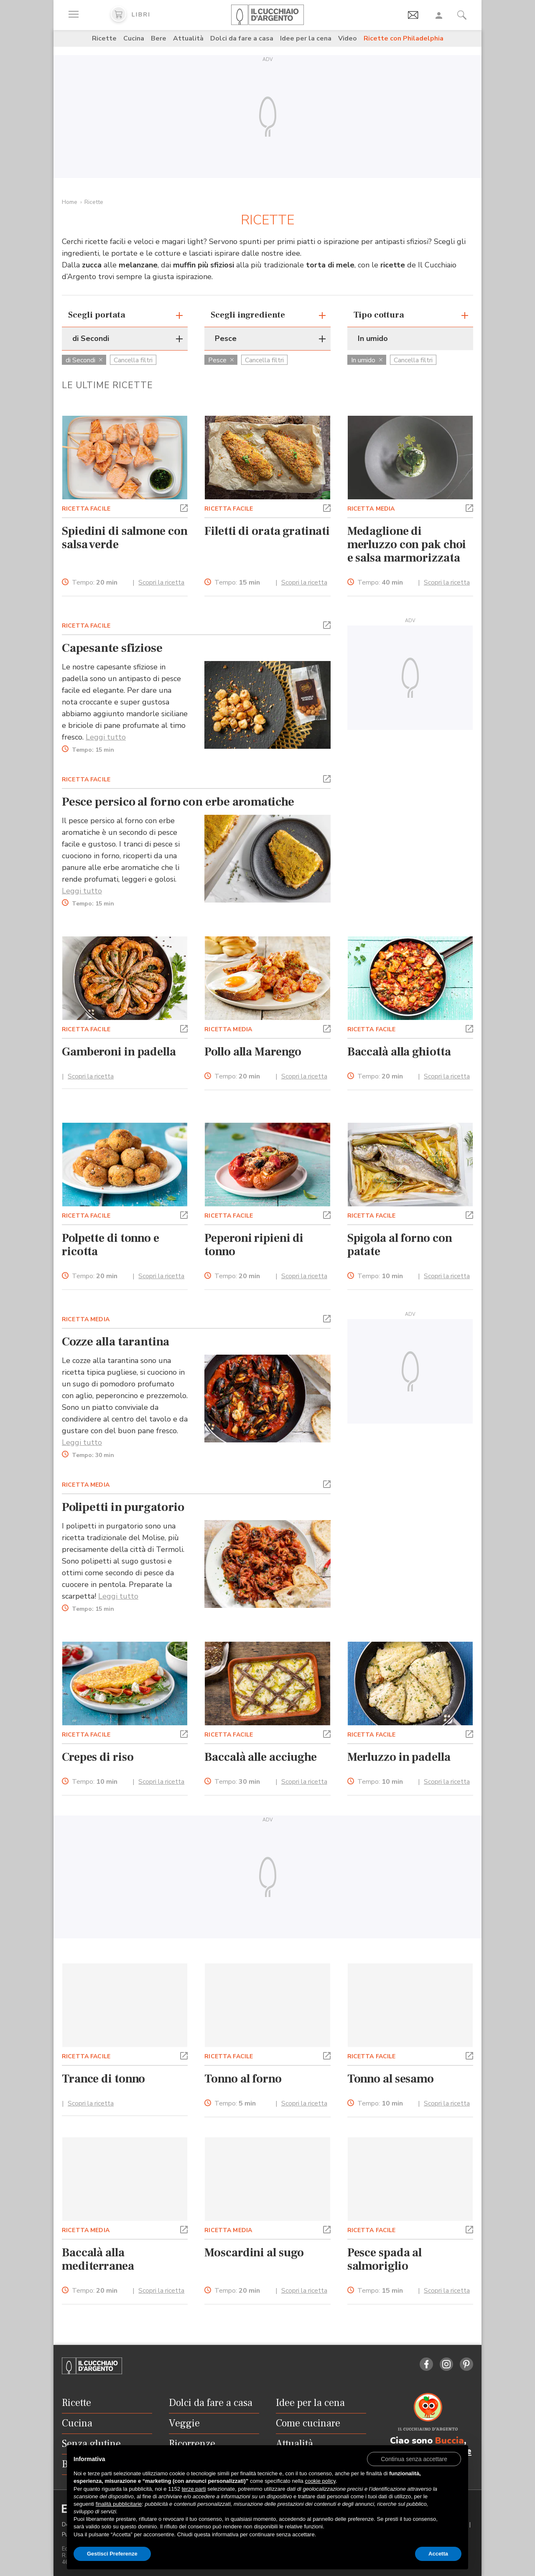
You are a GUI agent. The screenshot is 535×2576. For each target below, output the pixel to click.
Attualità (188, 38)
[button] (184, 507)
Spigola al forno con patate (399, 1245)
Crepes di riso (97, 1757)
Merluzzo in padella (399, 1757)
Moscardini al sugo (254, 2252)
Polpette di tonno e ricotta (110, 1245)
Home (69, 202)
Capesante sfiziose (112, 648)
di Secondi (84, 360)
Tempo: (94, 582)
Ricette (104, 38)
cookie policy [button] (320, 2481)
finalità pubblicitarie (119, 2504)
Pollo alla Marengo (252, 1051)
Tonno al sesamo (390, 2078)
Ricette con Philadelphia (403, 38)
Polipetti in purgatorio (123, 1507)
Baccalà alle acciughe (260, 1757)
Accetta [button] (438, 2554)
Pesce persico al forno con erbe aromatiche (178, 802)
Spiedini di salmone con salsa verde (124, 538)
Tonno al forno (242, 2078)
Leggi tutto (106, 737)
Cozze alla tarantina (115, 1342)
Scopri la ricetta (161, 582)
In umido (366, 360)
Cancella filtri (133, 360)
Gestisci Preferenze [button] (112, 2554)
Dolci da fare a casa (241, 38)
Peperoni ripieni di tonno (253, 1245)
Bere (158, 38)
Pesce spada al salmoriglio (384, 2259)
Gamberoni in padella (119, 1051)
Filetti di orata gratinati (266, 531)
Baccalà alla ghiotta (399, 1051)
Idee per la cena (305, 38)
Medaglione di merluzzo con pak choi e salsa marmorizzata (406, 544)
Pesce (221, 360)
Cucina (133, 38)
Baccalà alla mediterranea (98, 2259)
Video (347, 38)
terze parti (194, 2489)
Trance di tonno (103, 2078)
